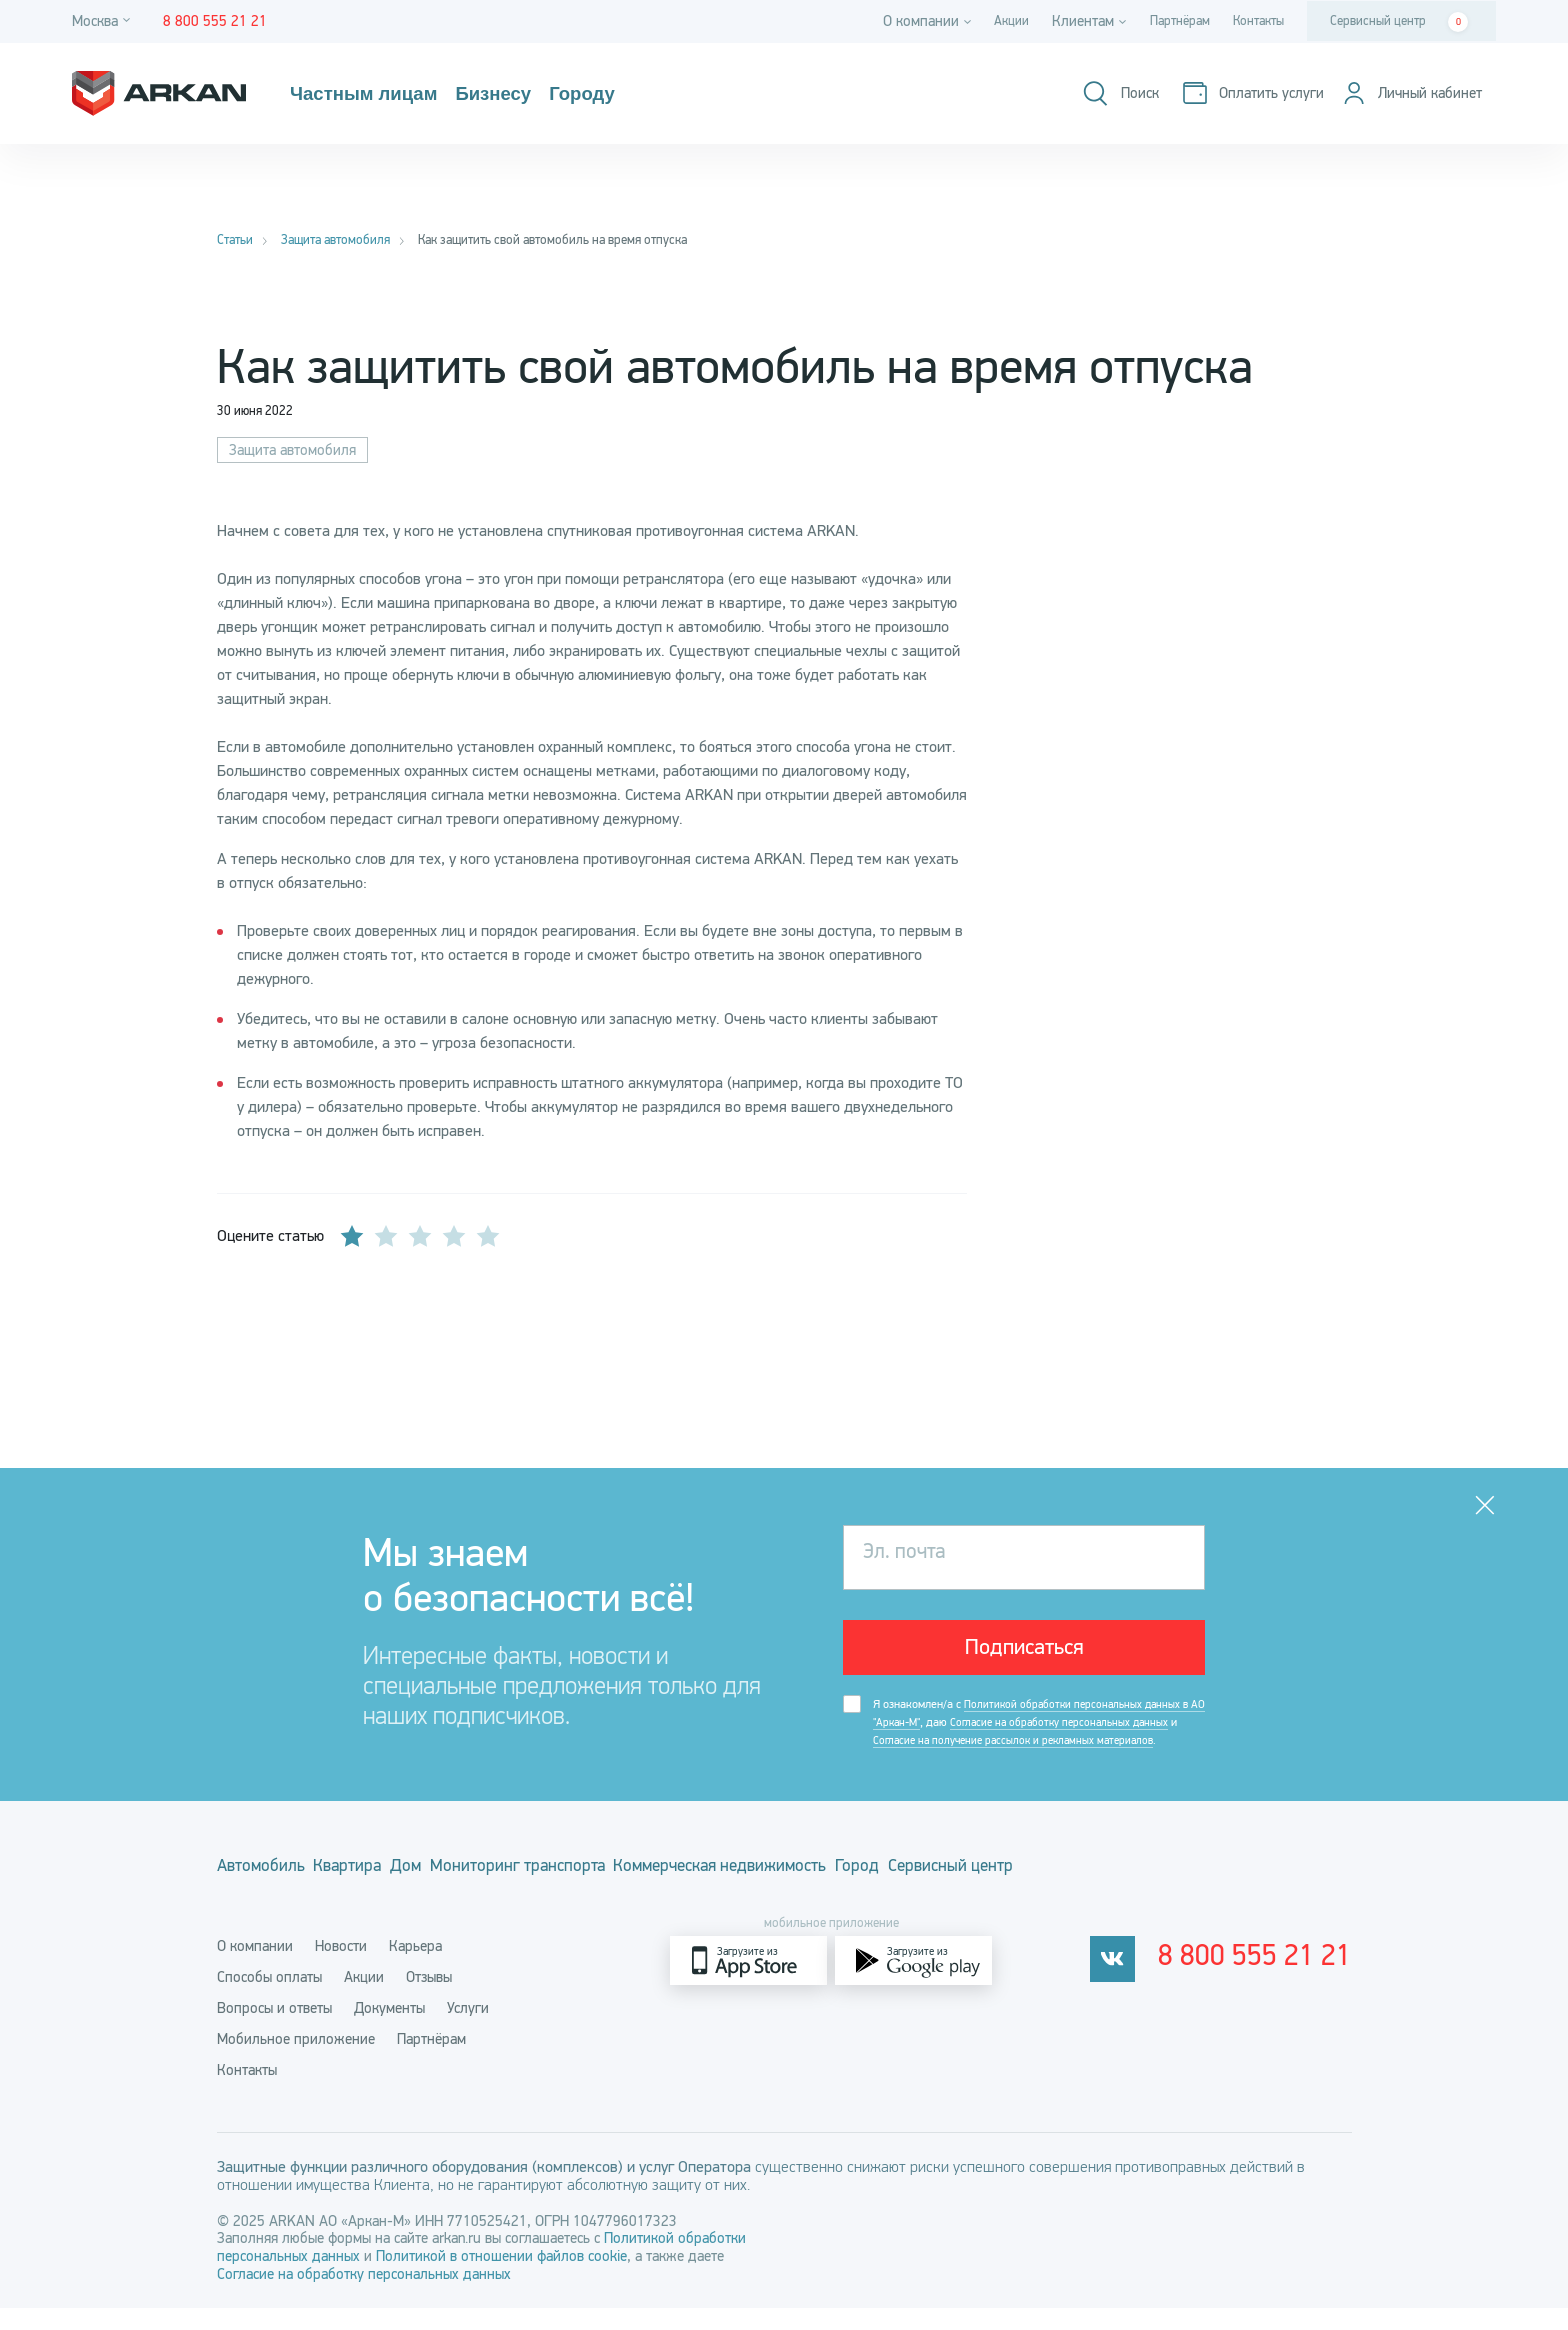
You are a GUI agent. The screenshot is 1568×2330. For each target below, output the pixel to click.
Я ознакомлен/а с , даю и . (1030, 1741)
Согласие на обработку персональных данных (364, 2296)
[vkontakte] (1137, 1982)
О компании (255, 1968)
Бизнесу (505, 94)
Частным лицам (368, 94)
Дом (467, 1895)
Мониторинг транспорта (608, 1895)
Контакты (1253, 21)
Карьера (415, 1968)
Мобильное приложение (296, 2061)
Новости (341, 1968)
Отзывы (429, 1999)
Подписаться (1024, 1652)
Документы (389, 2030)
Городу (599, 94)
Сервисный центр (1399, 22)
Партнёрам (1164, 21)
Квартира (380, 1895)
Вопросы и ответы (274, 2030)
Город (1019, 1895)
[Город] (104, 21)
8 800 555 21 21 (1268, 1983)
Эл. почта (911, 1557)
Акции (988, 21)
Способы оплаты (269, 1999)
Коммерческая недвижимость (848, 1895)
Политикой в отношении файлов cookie (501, 2278)
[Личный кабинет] (1405, 93)
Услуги (468, 2030)
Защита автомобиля (292, 450)
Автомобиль (263, 1895)
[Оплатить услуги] (1237, 93)
